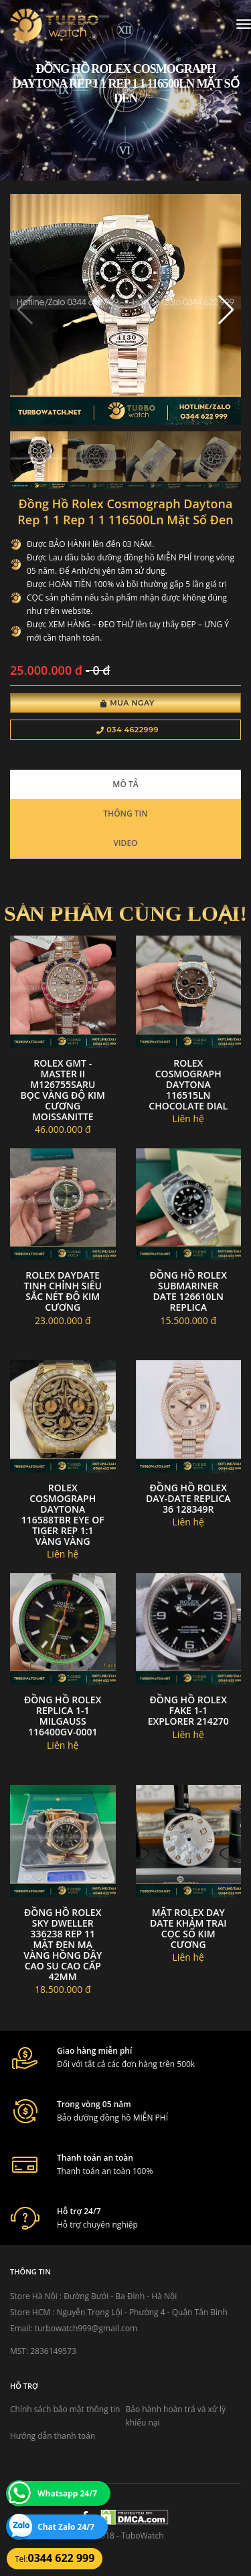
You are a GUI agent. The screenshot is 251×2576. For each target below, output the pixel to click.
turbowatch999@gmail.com (86, 2328)
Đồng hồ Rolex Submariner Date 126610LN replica (188, 1291)
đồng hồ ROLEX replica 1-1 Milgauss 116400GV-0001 (62, 1715)
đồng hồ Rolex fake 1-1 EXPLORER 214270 (188, 1710)
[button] (225, 309)
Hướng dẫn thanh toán (52, 2436)
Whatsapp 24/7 (67, 2493)
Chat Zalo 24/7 (65, 2526)
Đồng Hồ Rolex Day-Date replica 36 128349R (188, 1498)
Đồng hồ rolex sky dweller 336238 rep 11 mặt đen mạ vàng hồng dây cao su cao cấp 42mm (62, 1944)
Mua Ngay (127, 703)
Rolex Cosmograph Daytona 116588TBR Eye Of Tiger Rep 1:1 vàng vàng (62, 1514)
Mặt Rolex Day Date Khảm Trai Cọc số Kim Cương (188, 1928)
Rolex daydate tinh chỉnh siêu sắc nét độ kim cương (63, 1291)
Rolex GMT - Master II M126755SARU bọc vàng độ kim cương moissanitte (62, 1090)
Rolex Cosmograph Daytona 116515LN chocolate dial (188, 1084)
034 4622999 (127, 729)
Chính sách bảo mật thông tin (65, 2409)
